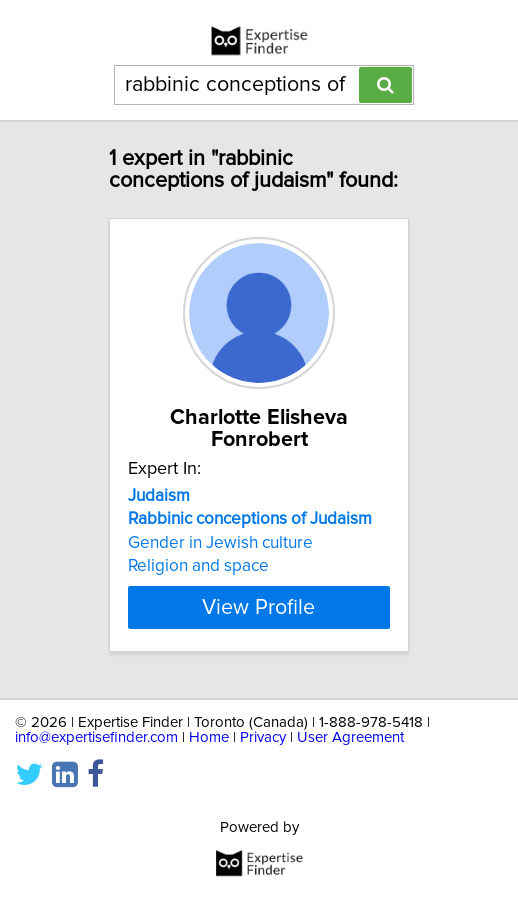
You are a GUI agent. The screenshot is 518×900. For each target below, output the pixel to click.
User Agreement (350, 737)
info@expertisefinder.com (96, 737)
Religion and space (198, 566)
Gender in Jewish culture (220, 543)
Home (209, 737)
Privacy (263, 737)
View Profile (258, 607)
